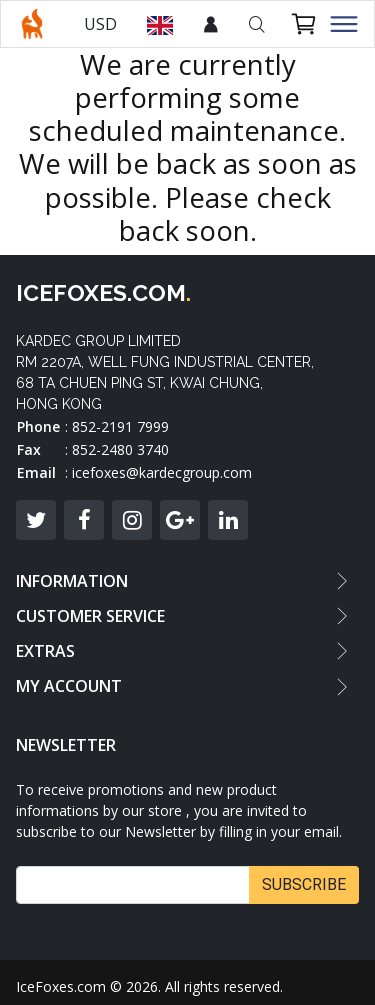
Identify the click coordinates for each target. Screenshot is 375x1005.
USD (100, 24)
